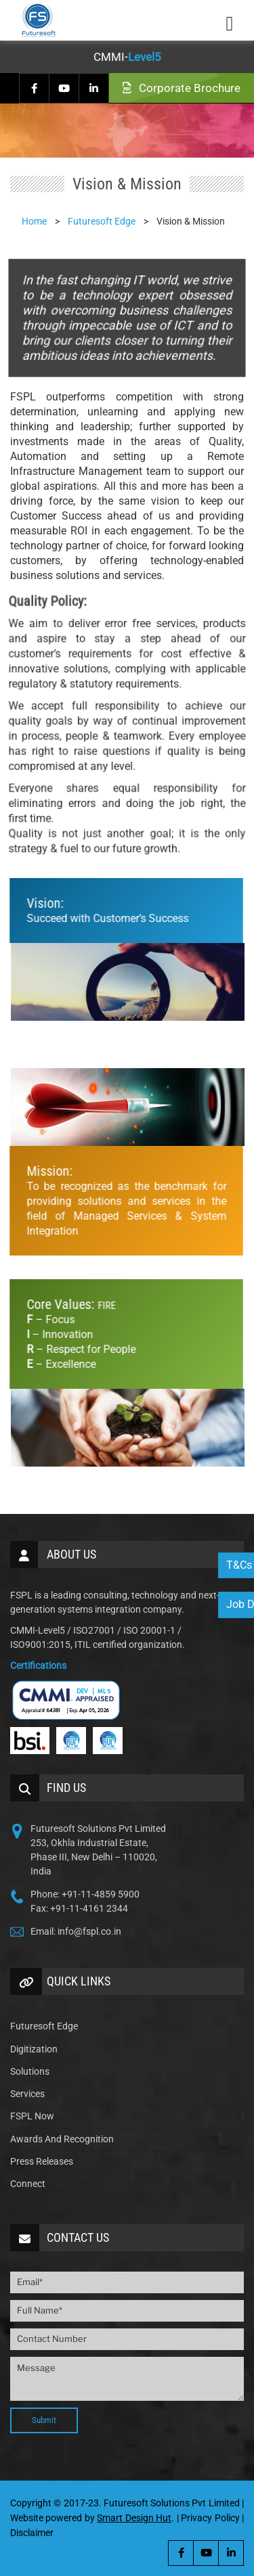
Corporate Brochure (181, 88)
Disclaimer (32, 2532)
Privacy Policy (210, 2517)
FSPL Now (32, 2116)
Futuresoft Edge (44, 2026)
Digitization (34, 2049)
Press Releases (41, 2161)
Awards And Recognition (62, 2139)
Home (34, 221)
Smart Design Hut (134, 2517)
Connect (27, 2183)
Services (27, 2093)
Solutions (29, 2071)
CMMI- (127, 57)
